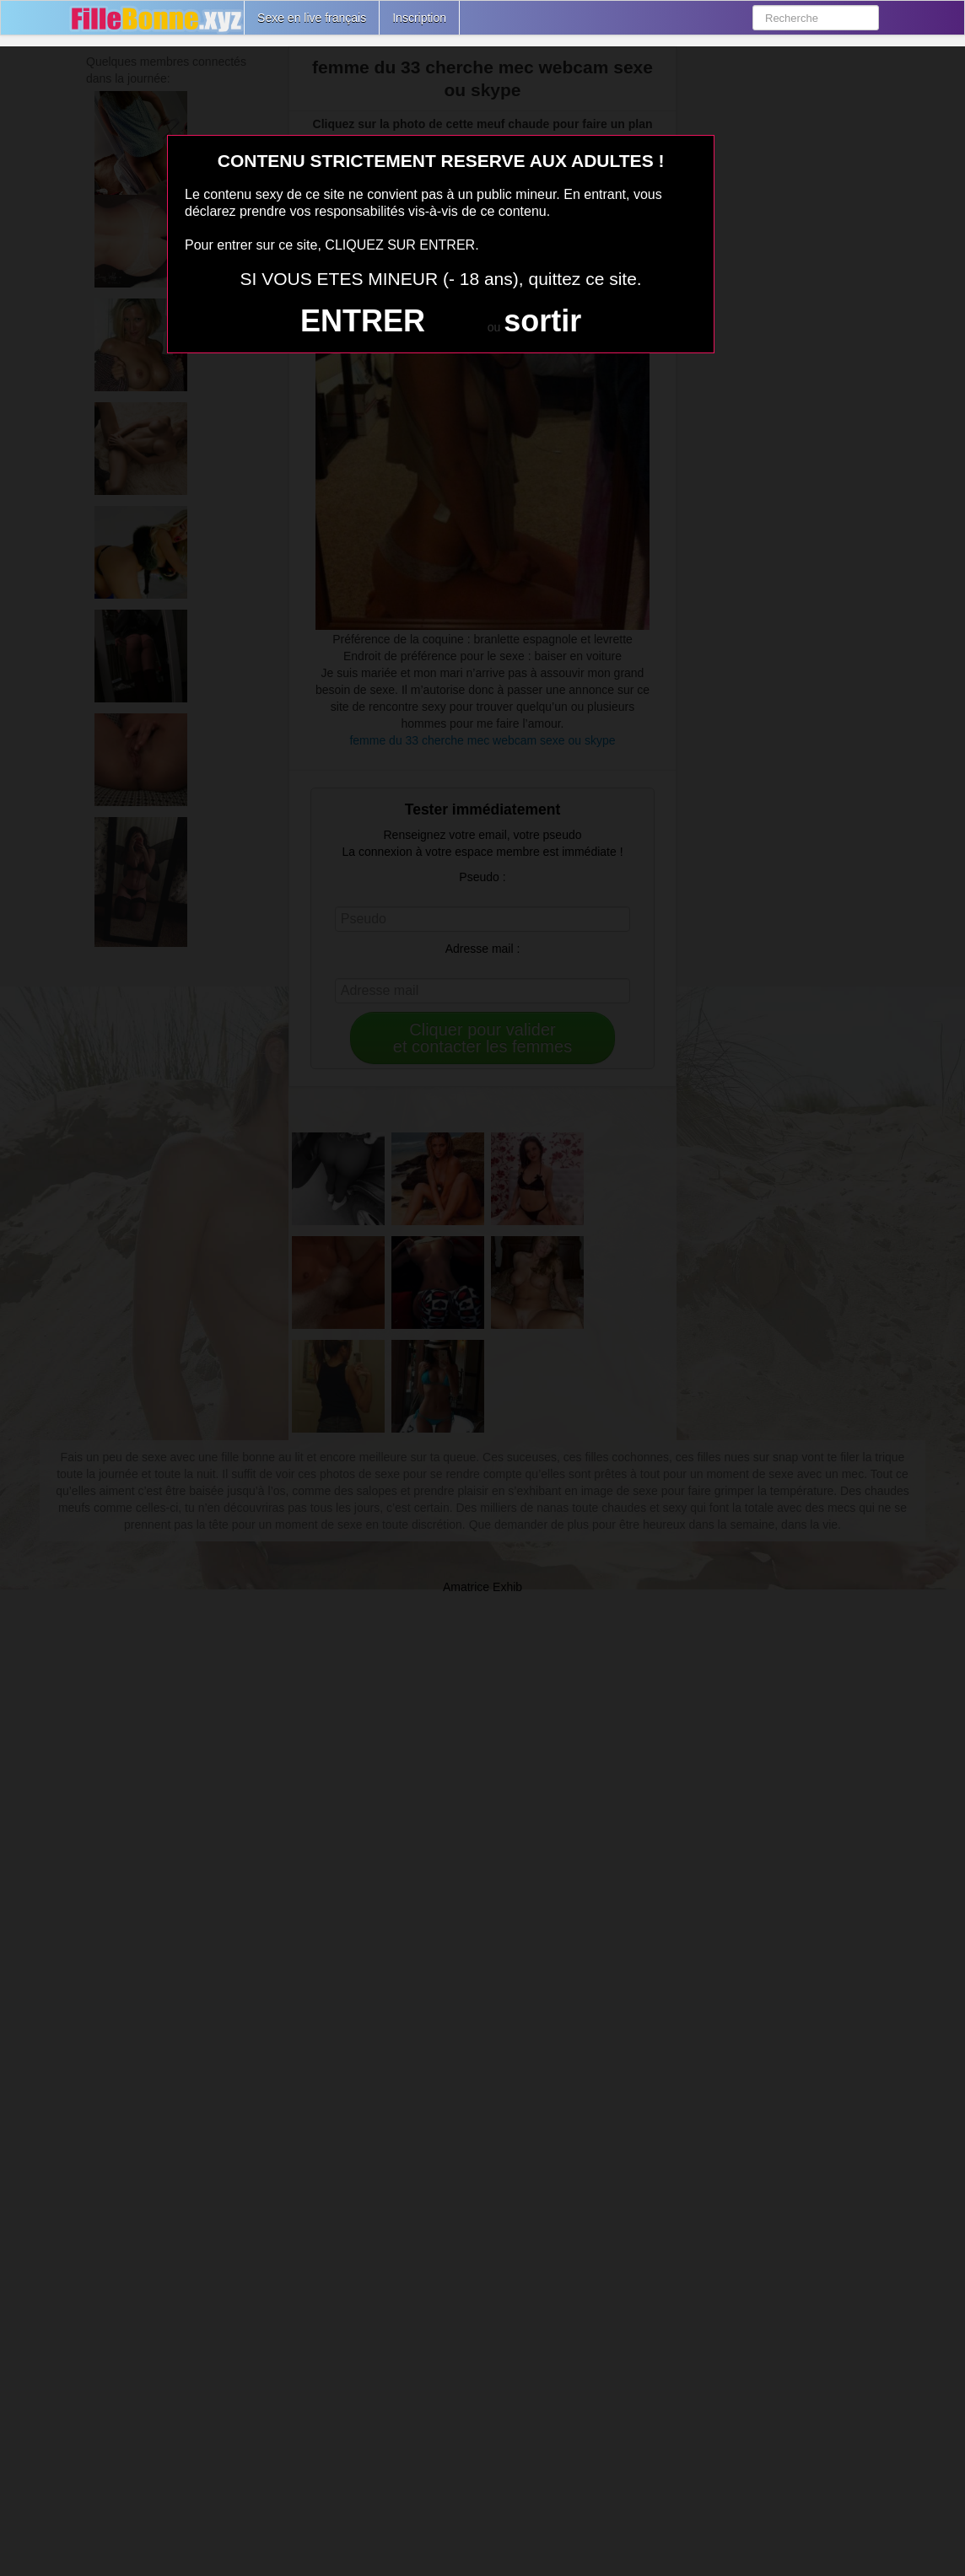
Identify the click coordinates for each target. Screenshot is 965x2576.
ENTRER (362, 321)
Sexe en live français (311, 17)
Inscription (419, 17)
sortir (542, 321)
